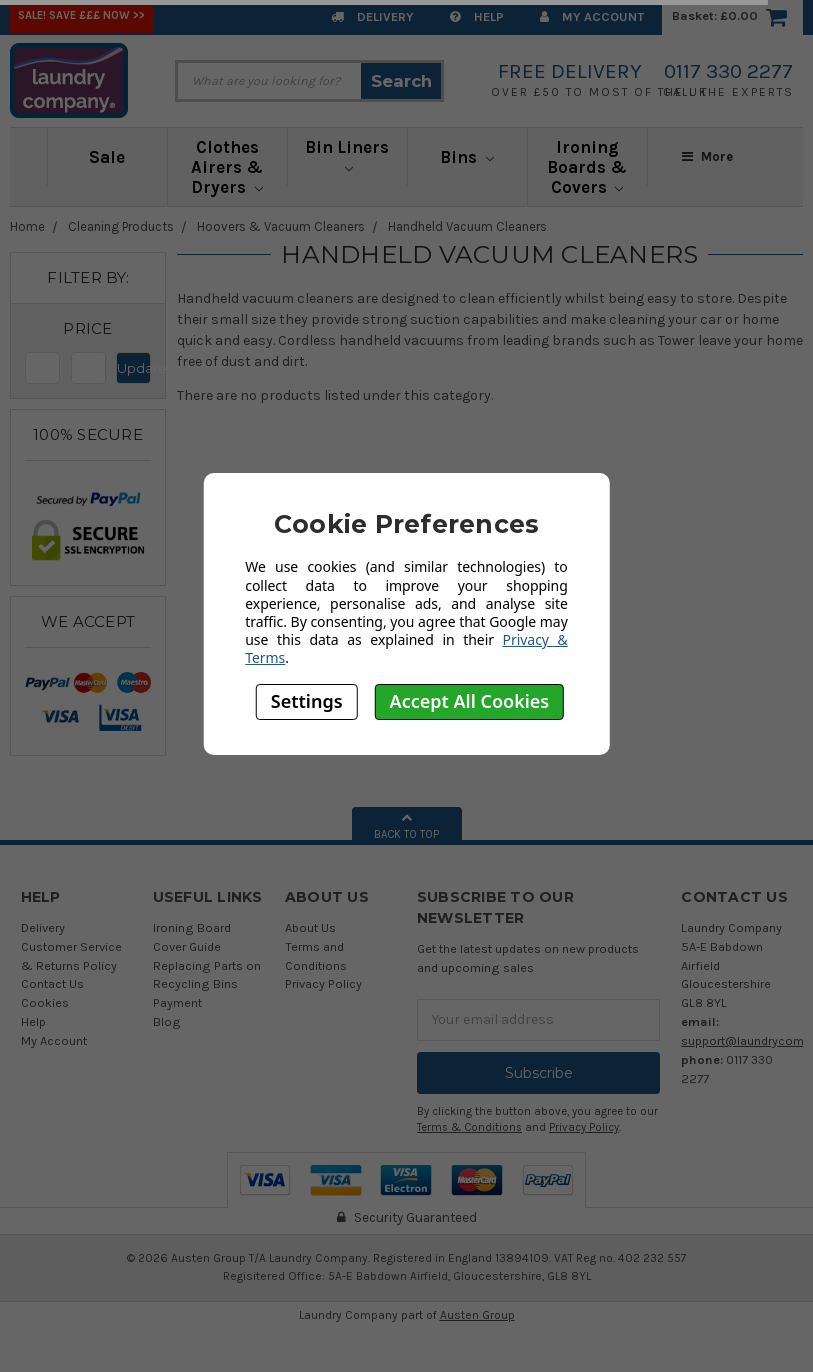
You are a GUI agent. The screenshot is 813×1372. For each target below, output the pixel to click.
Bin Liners (347, 155)
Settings (307, 701)
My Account (592, 16)
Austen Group (477, 1315)
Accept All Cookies (470, 701)
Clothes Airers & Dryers (227, 167)
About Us (310, 927)
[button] (88, 329)
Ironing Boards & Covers (587, 167)
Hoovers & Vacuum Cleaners (281, 226)
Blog (167, 1021)
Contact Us (52, 983)
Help (477, 16)
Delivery (372, 16)
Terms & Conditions (469, 1127)
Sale (107, 157)
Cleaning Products (121, 226)
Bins (467, 157)
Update (134, 368)
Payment (177, 1002)
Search (401, 81)
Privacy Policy (323, 983)
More (707, 156)
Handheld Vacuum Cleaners (467, 226)
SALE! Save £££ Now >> (81, 15)
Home (27, 226)
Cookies (45, 1002)
